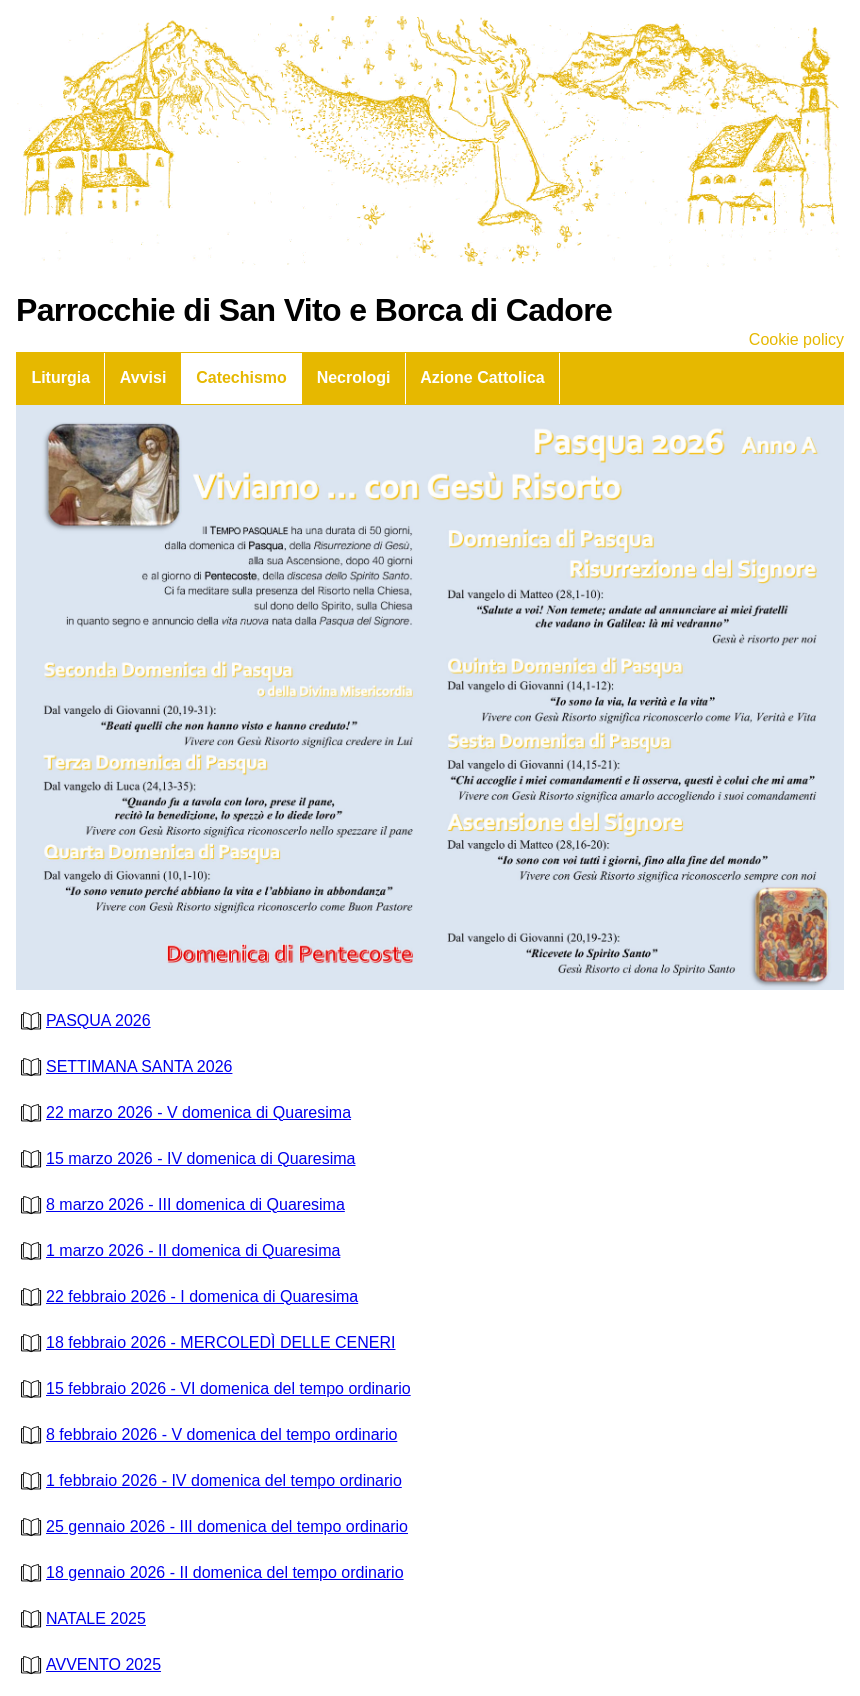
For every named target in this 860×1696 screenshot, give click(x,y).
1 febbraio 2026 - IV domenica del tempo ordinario (209, 1480)
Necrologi (354, 377)
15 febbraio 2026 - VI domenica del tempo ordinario (213, 1388)
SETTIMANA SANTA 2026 (124, 1066)
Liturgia (60, 377)
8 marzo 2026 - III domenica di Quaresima (180, 1204)
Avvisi (143, 377)
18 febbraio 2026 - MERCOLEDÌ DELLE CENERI (205, 1342)
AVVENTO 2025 (88, 1664)
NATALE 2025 (81, 1618)
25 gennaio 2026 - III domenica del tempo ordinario (212, 1526)
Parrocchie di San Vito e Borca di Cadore (314, 310)
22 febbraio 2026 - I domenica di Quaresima (187, 1296)
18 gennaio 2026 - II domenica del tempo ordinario (210, 1572)
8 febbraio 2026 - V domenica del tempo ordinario (206, 1434)
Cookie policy (796, 339)
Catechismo (241, 377)
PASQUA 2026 (83, 1020)
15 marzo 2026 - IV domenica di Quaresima (185, 1158)
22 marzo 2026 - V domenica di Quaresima (183, 1112)
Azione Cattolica (482, 377)
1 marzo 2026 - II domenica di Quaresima (178, 1250)
